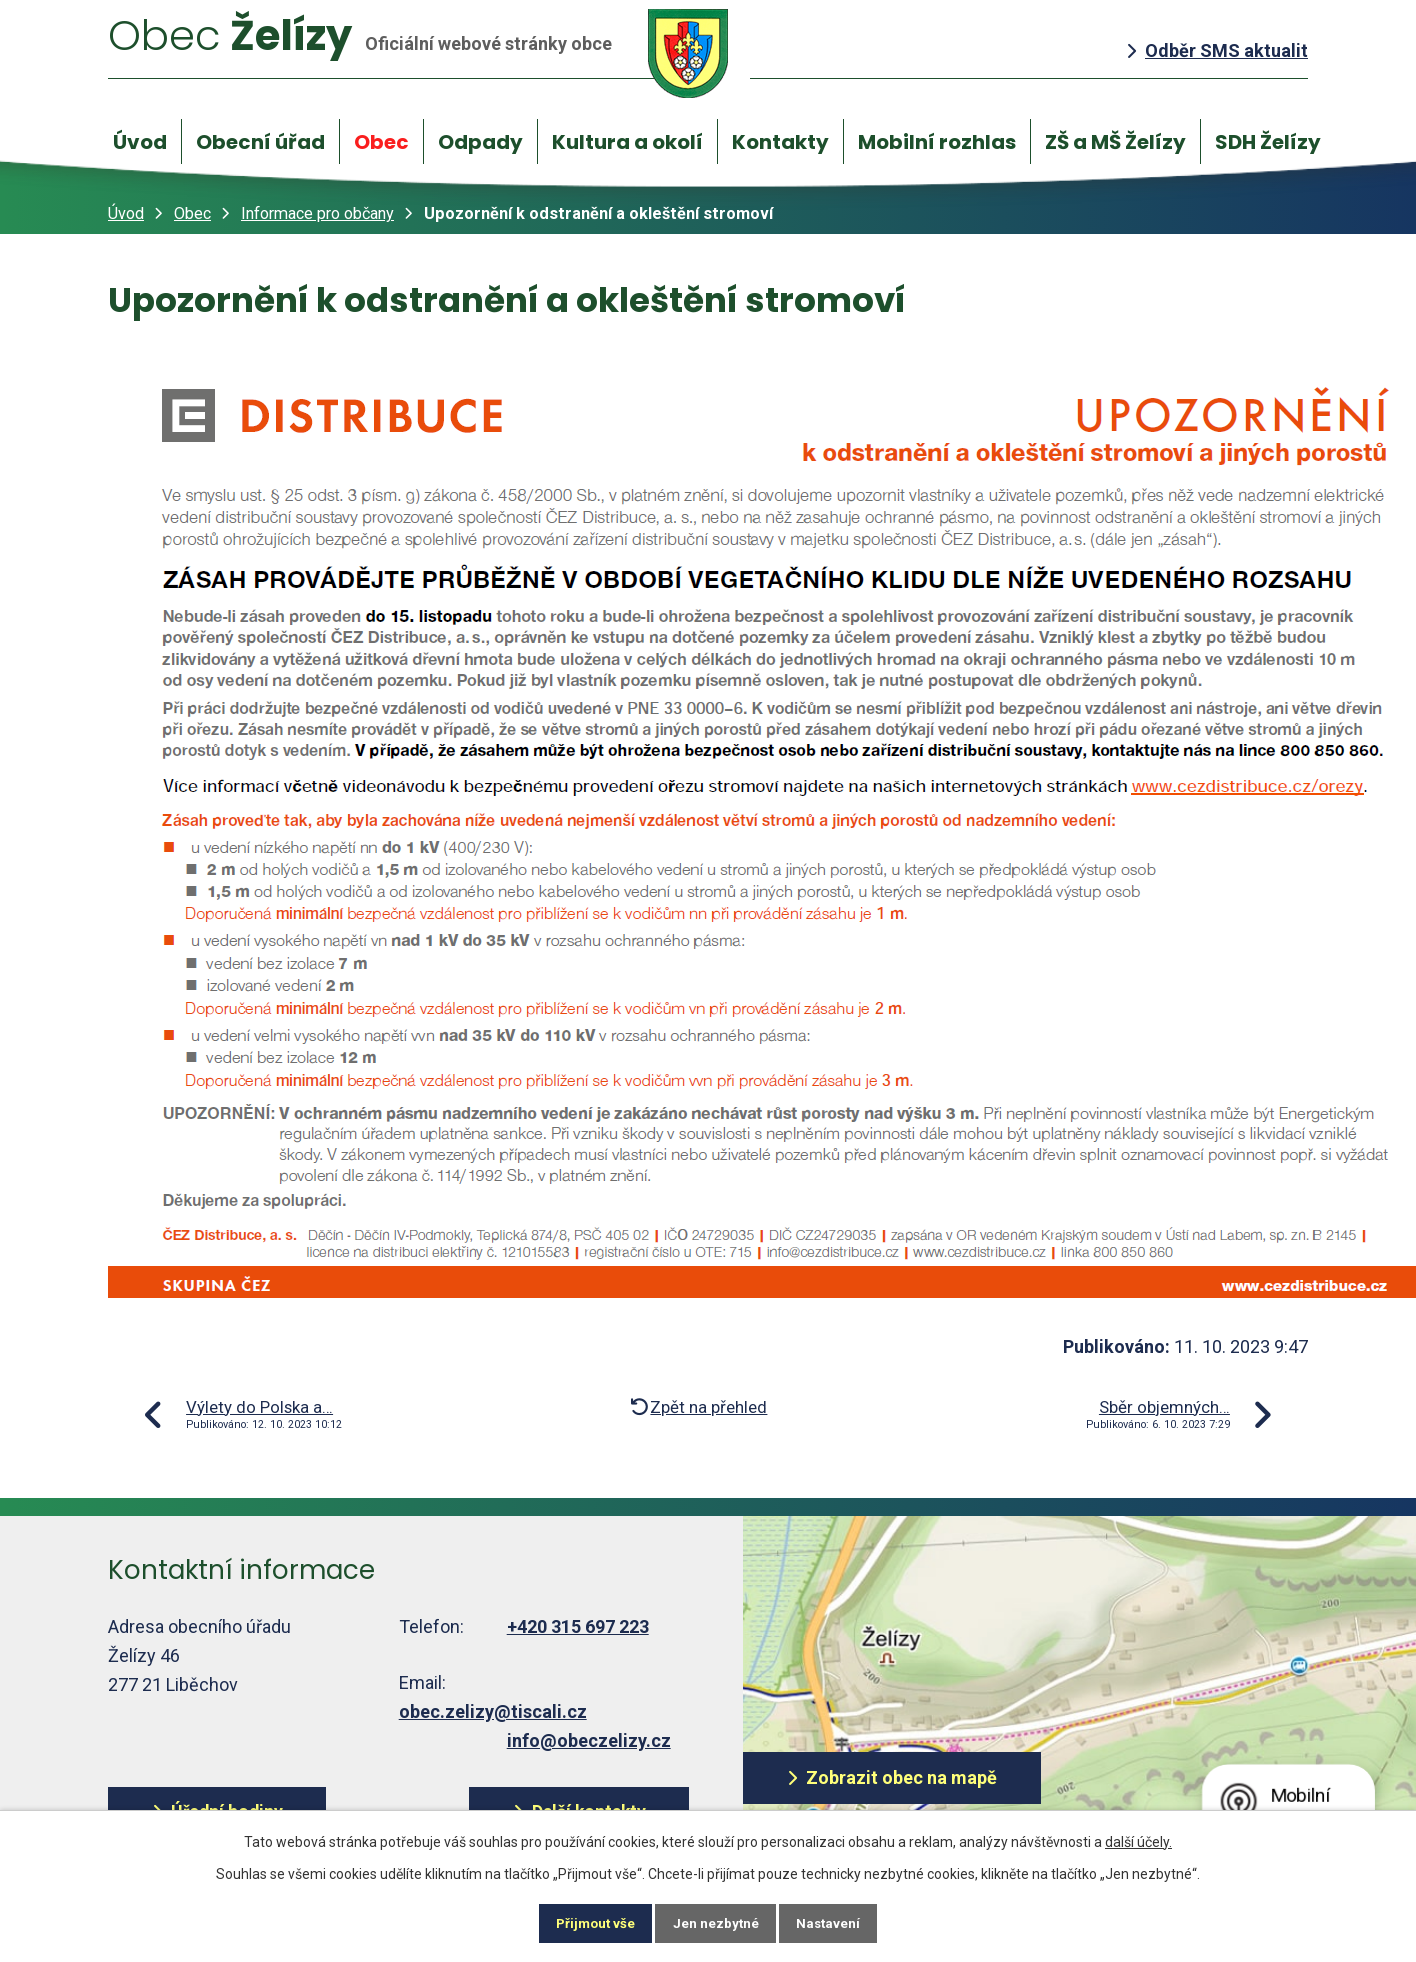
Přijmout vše (582, 1922)
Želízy (430, 52)
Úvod (140, 142)
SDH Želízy (1268, 142)
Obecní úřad (260, 142)
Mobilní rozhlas (937, 142)
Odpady (480, 142)
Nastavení (842, 1922)
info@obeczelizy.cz (589, 1740)
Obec (381, 142)
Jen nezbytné (716, 1922)
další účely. (1138, 1838)
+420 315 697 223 (578, 1626)
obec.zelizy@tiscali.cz (493, 1711)
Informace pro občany (317, 213)
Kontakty (780, 142)
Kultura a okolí (627, 142)
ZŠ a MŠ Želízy (1115, 142)
